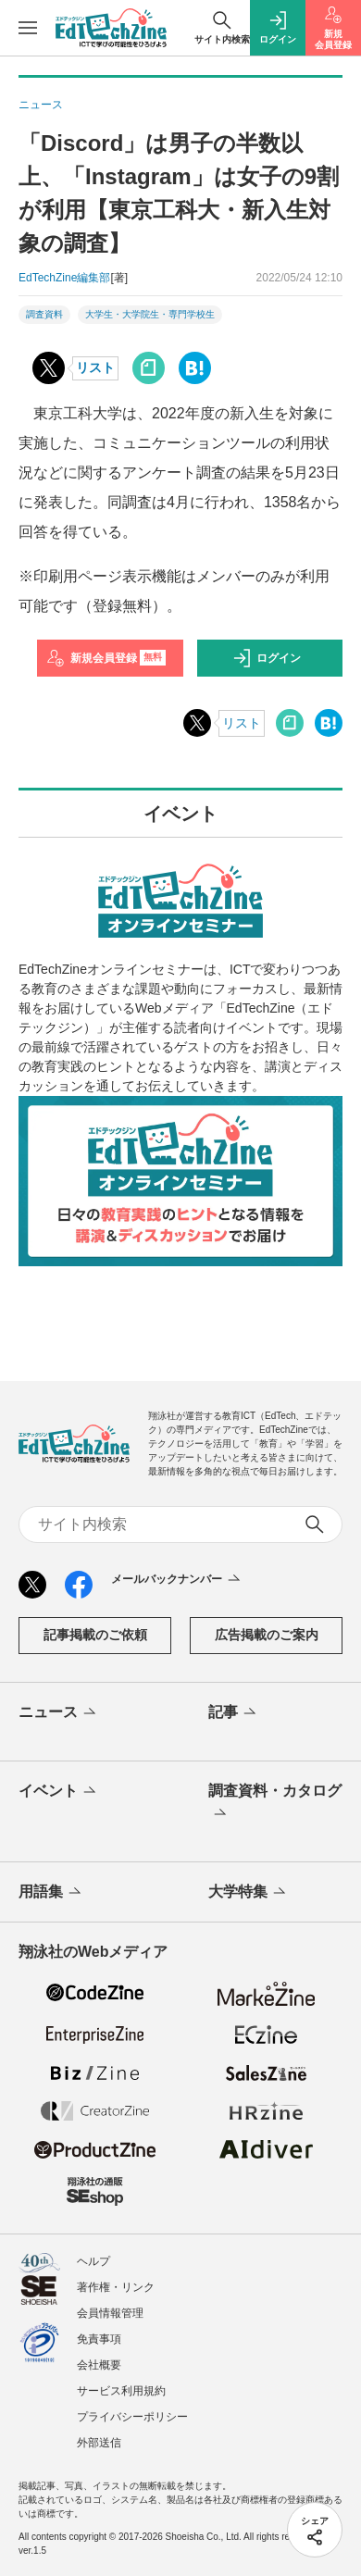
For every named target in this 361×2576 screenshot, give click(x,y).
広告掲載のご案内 (266, 1634)
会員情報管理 (110, 2313)
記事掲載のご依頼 (95, 1634)
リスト (95, 367)
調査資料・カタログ (275, 1803)
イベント (59, 1792)
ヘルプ (93, 2261)
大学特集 (248, 1893)
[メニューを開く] (28, 28)
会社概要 (99, 2364)
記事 (233, 1713)
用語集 (51, 1893)
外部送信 (99, 2442)
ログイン (266, 658)
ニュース (59, 1713)
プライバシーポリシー (132, 2416)
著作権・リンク (116, 2287)
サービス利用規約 (121, 2390)
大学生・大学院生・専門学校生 (150, 314)
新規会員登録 (106, 658)
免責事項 (99, 2339)
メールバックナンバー (177, 1580)
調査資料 (44, 314)
